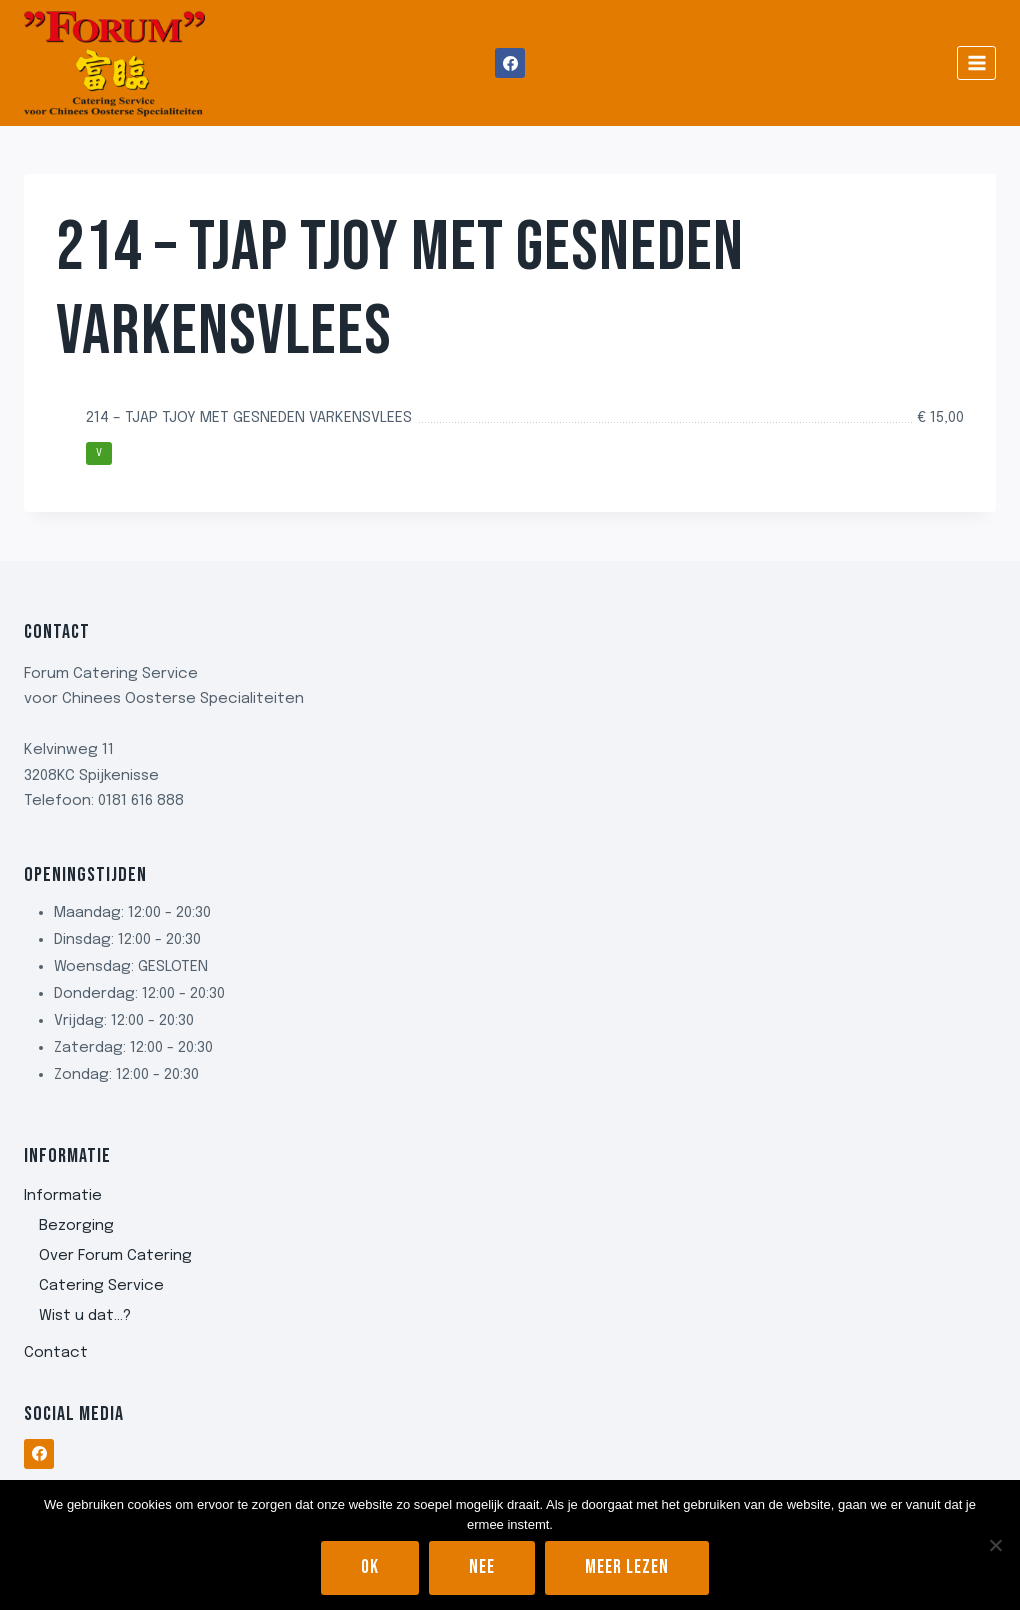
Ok (370, 1567)
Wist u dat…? (85, 1316)
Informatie (63, 1196)
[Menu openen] (976, 62)
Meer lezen (627, 1567)
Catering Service (101, 1286)
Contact (56, 1353)
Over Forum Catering (115, 1256)
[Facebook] (510, 63)
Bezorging (76, 1226)
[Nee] (995, 1545)
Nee (482, 1567)
